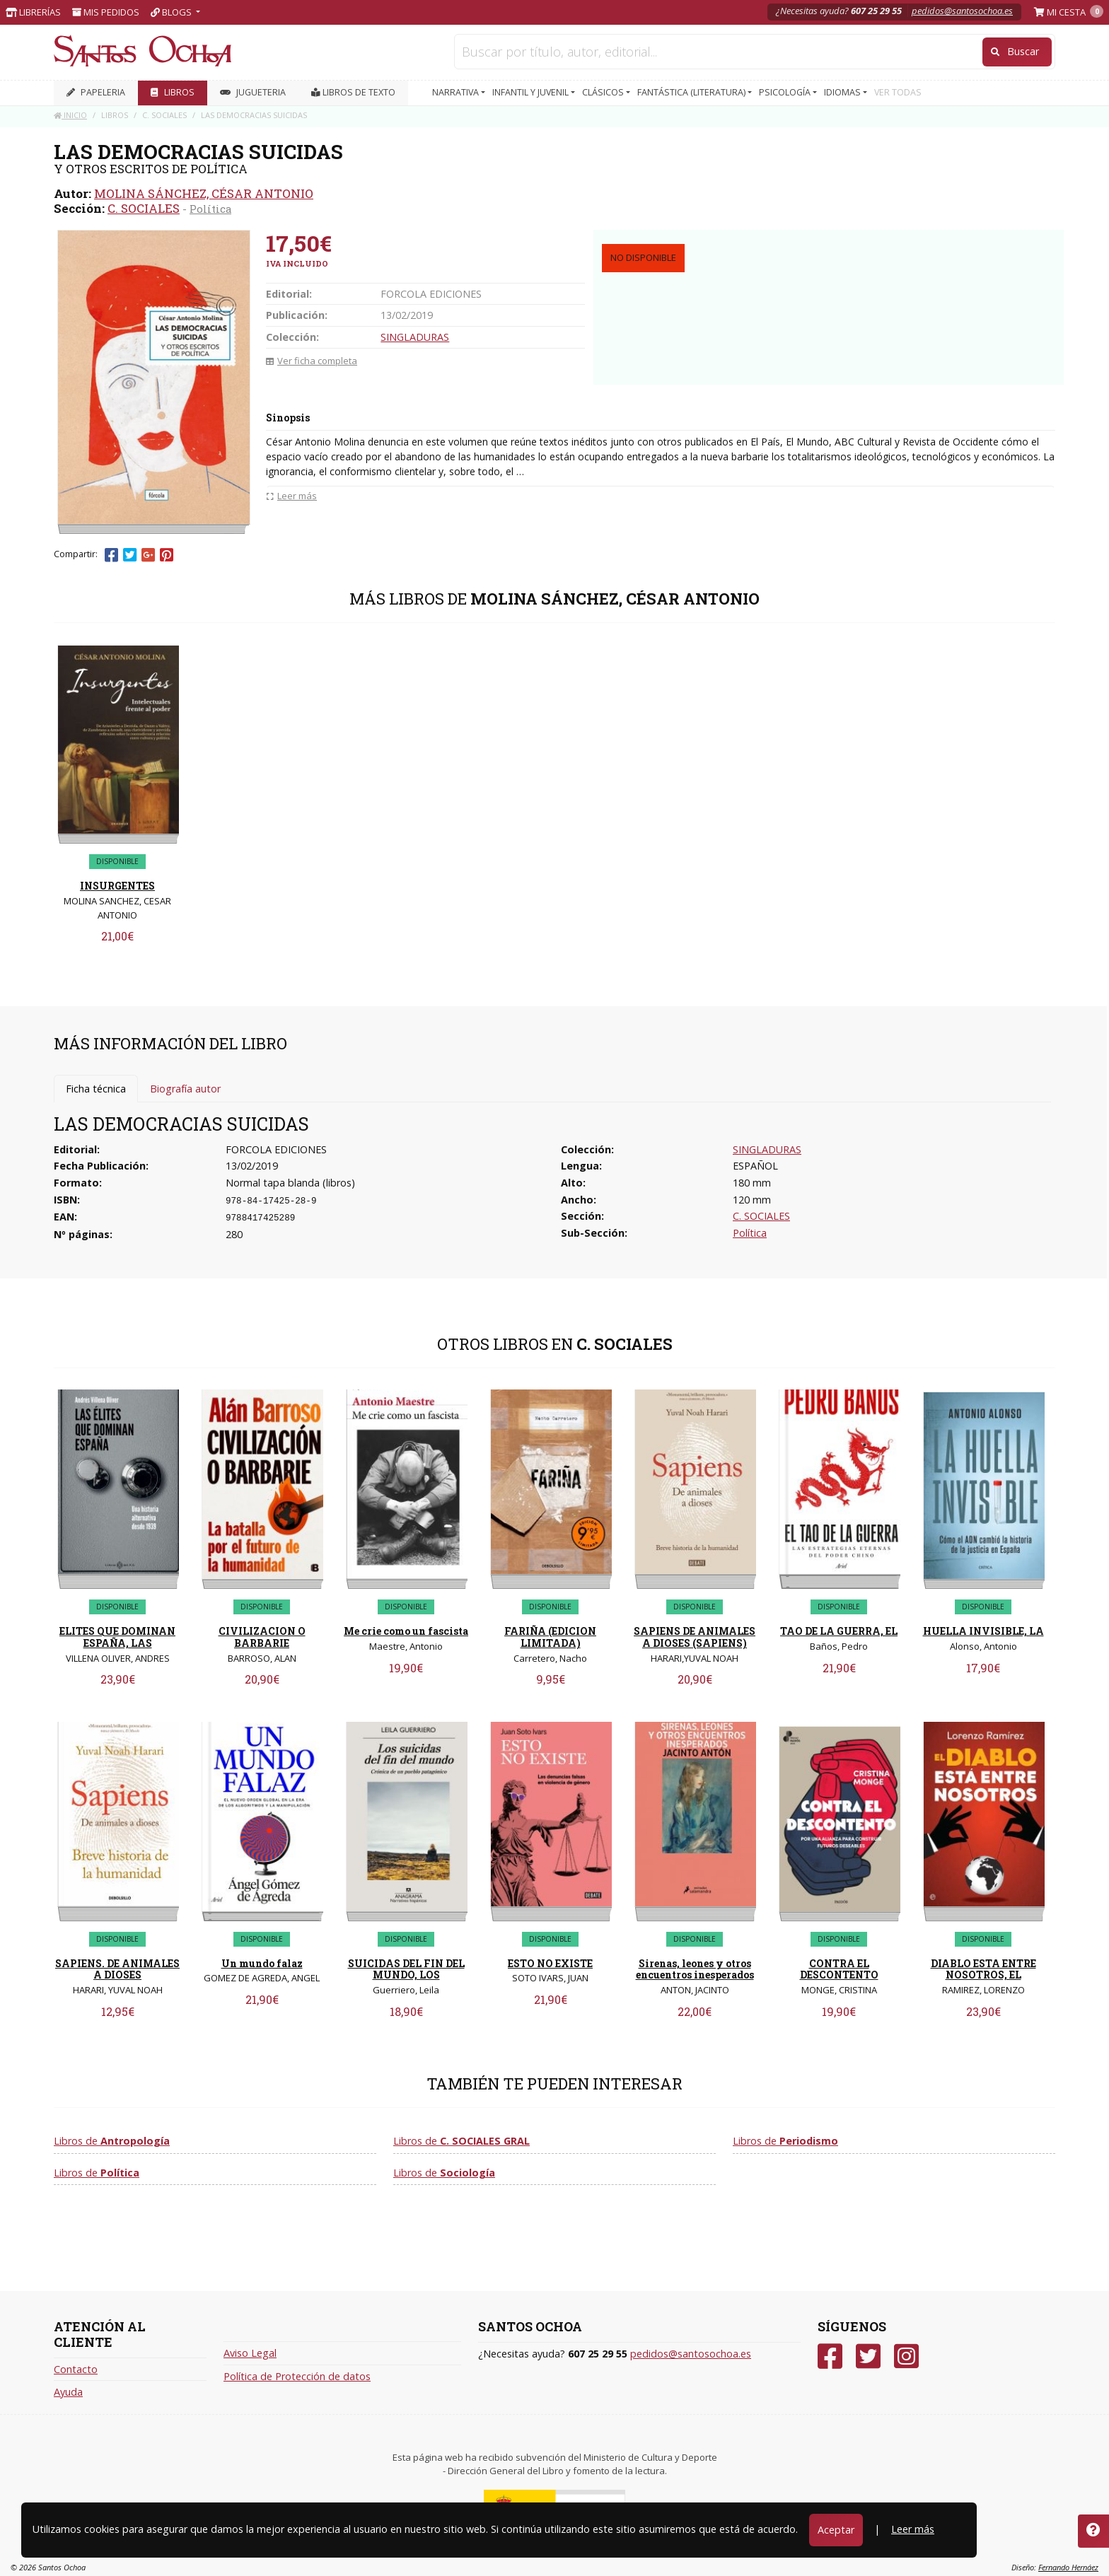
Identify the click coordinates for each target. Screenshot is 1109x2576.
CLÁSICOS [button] (604, 92)
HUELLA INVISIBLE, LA (983, 1631)
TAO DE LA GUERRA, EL (839, 1631)
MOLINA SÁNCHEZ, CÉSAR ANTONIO (203, 193)
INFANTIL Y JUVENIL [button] (531, 92)
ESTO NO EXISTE (550, 1963)
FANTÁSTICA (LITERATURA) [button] (692, 92)
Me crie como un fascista (406, 1631)
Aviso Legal (250, 2353)
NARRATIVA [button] (456, 92)
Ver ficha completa (311, 360)
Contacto (76, 2369)
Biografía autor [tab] (185, 1088)
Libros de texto (353, 92)
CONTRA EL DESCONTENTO (839, 1969)
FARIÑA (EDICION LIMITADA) (550, 1637)
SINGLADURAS (415, 337)
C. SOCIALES (144, 208)
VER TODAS (898, 92)
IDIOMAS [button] (843, 92)
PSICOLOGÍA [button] (786, 92)
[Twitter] (868, 2356)
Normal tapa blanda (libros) (290, 1182)
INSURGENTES (117, 885)
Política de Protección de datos (297, 2376)
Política (210, 209)
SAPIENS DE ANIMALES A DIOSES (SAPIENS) (694, 1637)
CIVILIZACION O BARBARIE (262, 1637)
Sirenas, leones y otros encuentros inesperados (695, 1969)
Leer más (912, 2529)
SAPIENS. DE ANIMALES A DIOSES (117, 1969)
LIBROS (172, 92)
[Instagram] (906, 2356)
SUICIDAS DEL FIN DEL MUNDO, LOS (406, 1969)
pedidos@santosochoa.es (962, 10)
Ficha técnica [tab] (96, 1088)
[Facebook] (830, 2356)
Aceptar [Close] (836, 2529)
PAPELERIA (95, 92)
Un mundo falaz (262, 1963)
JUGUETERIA (253, 92)
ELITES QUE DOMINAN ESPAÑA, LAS (117, 1637)
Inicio (70, 115)
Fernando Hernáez (1068, 2567)
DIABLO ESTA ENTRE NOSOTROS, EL (983, 1969)
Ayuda (68, 2392)
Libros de (112, 2140)
